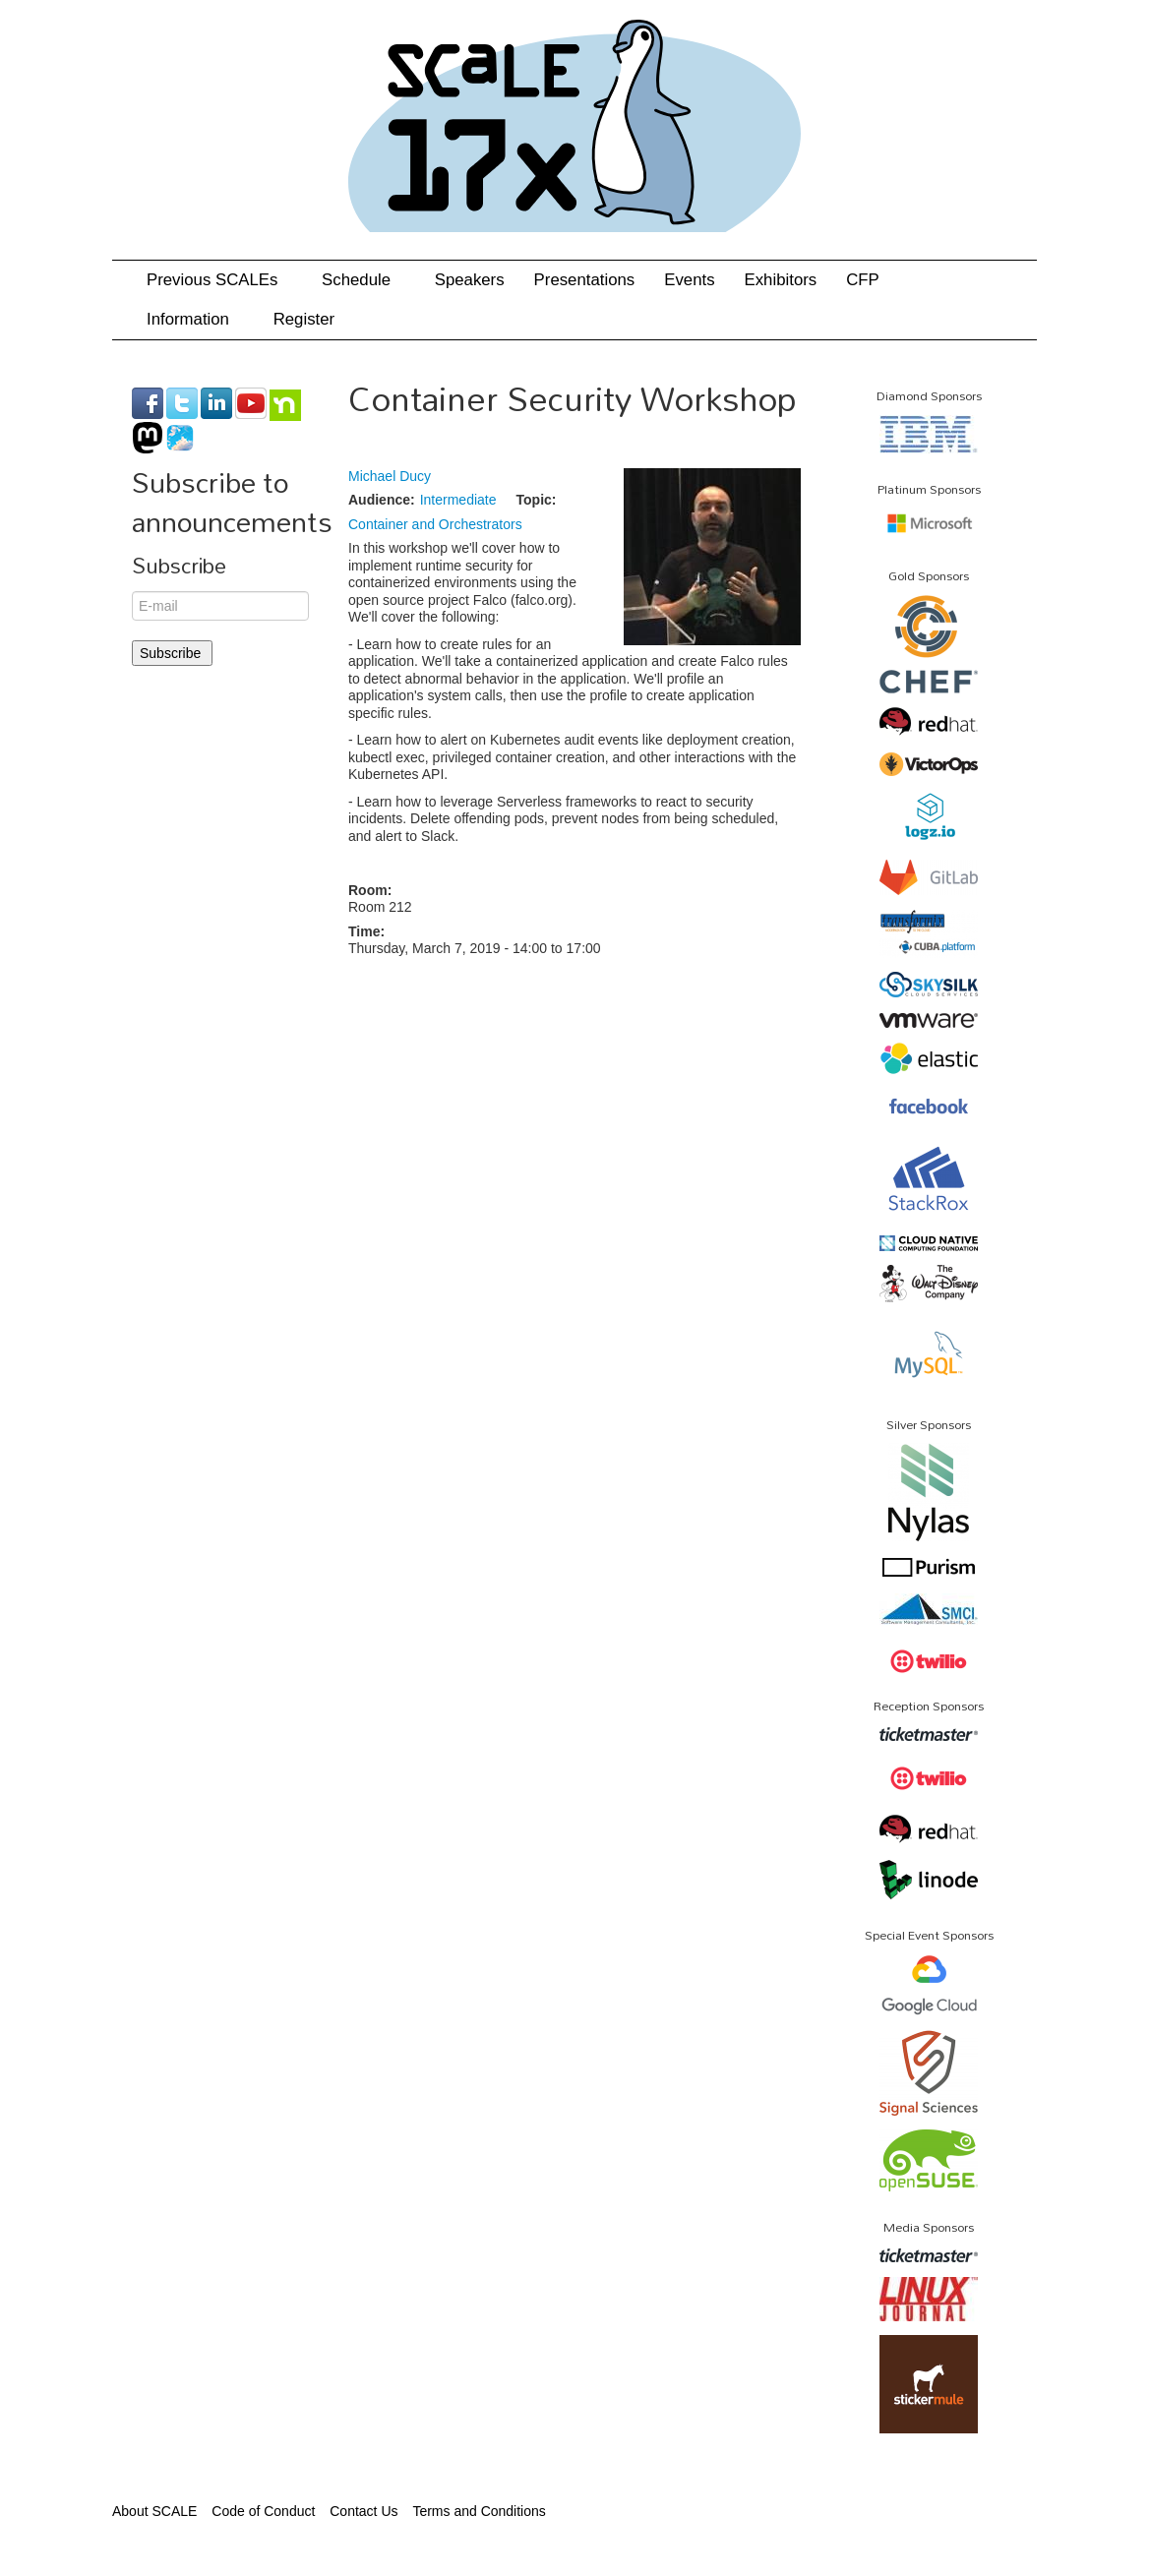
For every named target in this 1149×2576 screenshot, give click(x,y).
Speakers (470, 279)
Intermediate (458, 500)
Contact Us (363, 2511)
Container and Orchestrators (435, 524)
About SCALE (154, 2511)
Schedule (363, 279)
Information (195, 319)
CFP (862, 279)
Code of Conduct (263, 2511)
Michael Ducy (389, 476)
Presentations (584, 279)
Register (304, 319)
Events (689, 279)
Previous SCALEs (219, 279)
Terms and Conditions (478, 2511)
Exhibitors (781, 279)
